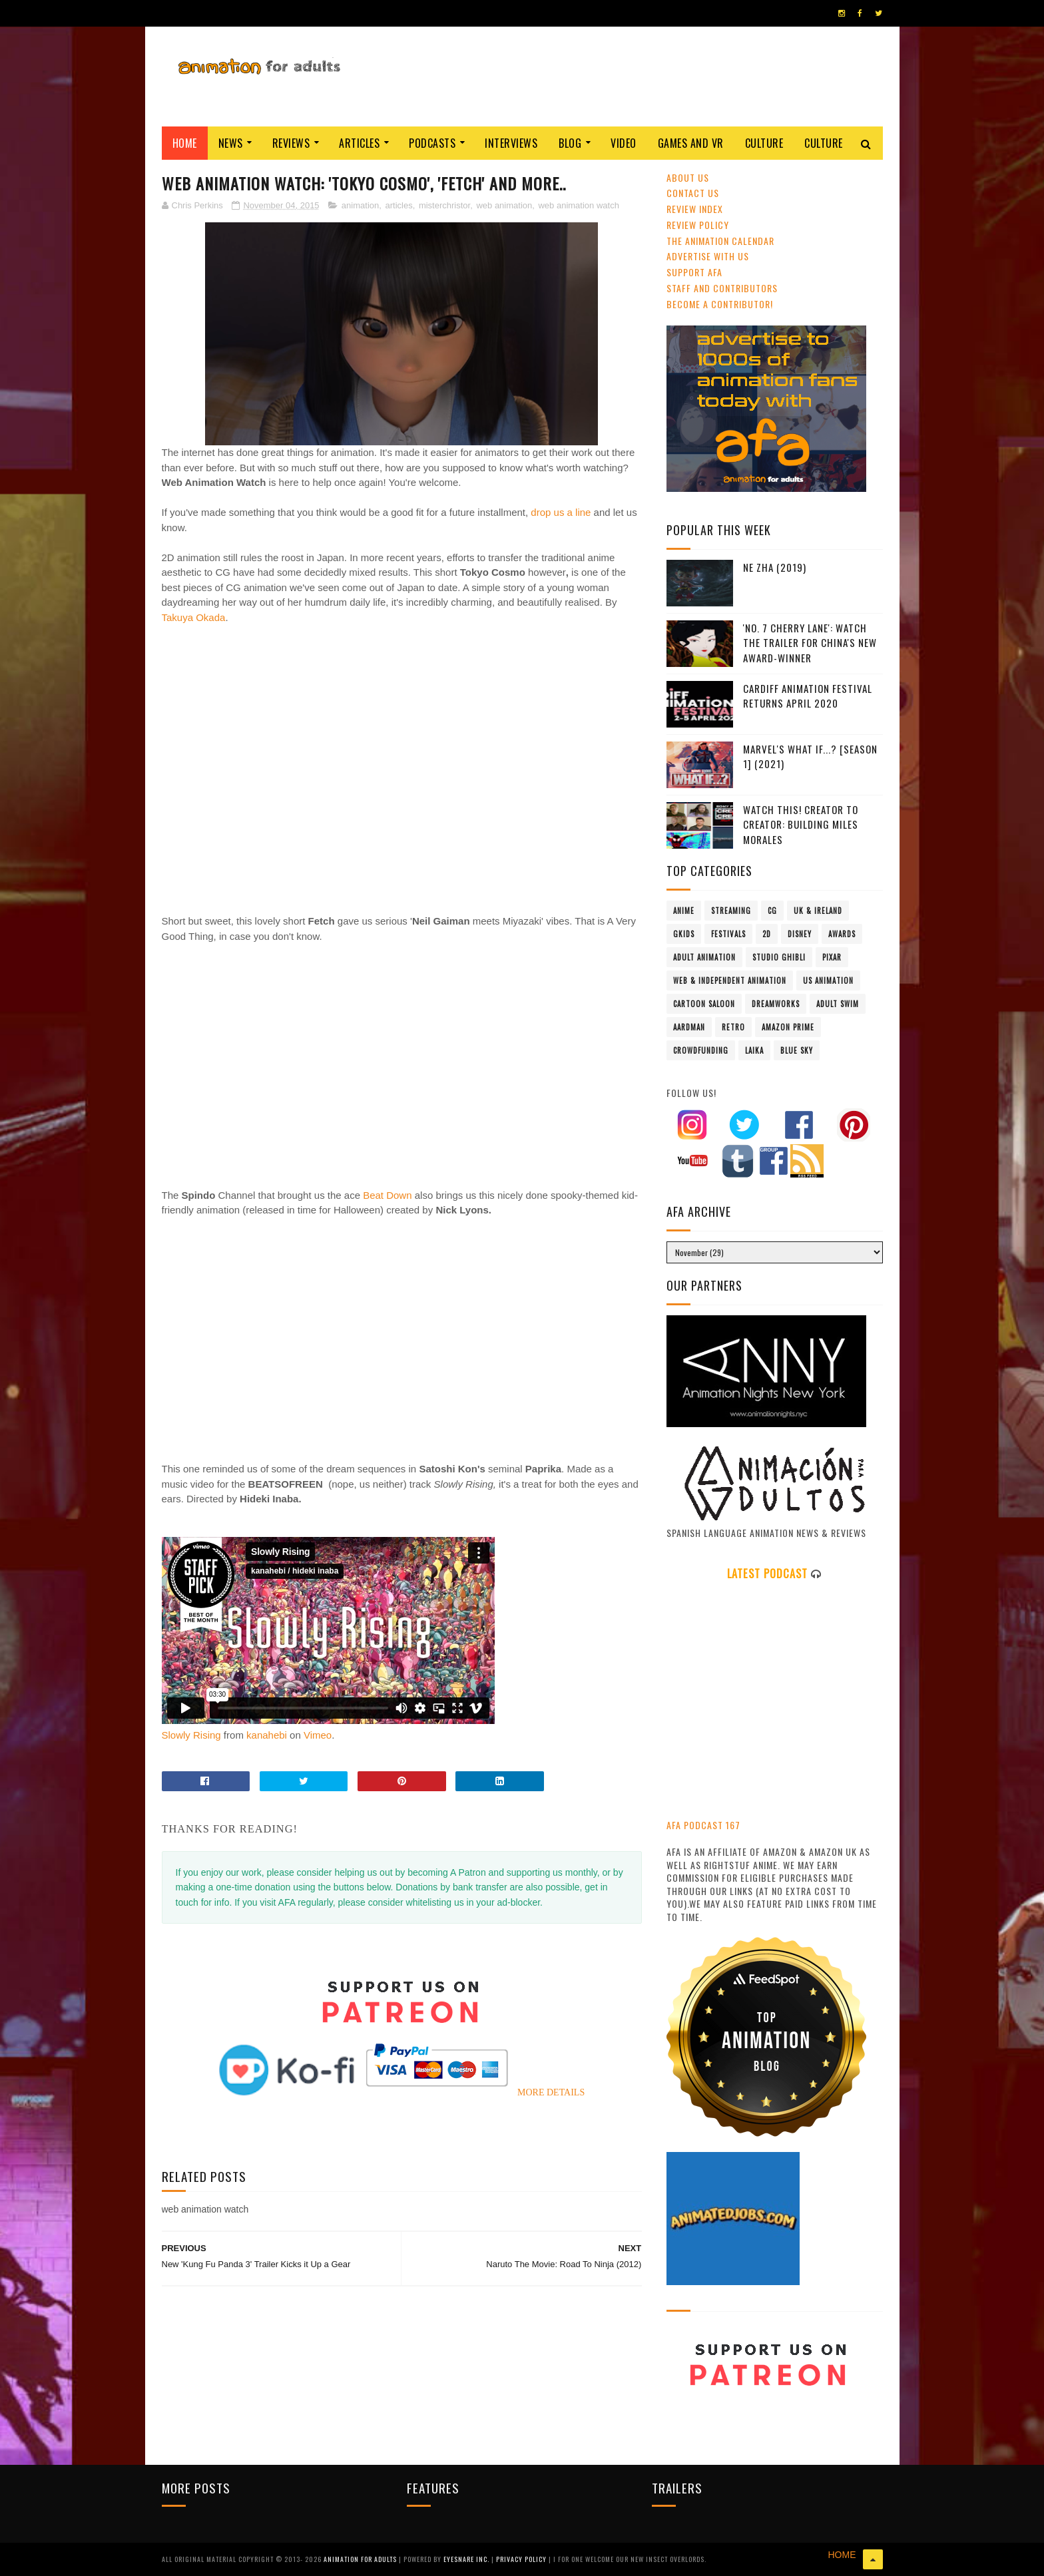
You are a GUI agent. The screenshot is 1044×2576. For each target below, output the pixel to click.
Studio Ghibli (779, 957)
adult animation (704, 957)
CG (772, 910)
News (230, 143)
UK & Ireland (818, 910)
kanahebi (266, 1735)
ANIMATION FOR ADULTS (361, 2559)
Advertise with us (707, 256)
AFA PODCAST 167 (703, 1825)
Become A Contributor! (719, 304)
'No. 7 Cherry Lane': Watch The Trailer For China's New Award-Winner (810, 642)
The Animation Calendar (720, 241)
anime (683, 910)
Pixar (832, 957)
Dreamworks (776, 1003)
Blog (570, 143)
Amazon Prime (788, 1027)
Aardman (689, 1027)
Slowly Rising (191, 1735)
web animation (504, 205)
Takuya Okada (194, 617)
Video (624, 143)
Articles (359, 143)
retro (733, 1027)
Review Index (694, 209)
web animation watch (578, 205)
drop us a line (562, 512)
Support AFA (694, 272)
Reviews (291, 143)
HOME (842, 2554)
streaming (731, 910)
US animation (828, 980)
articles (398, 205)
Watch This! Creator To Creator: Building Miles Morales (800, 824)
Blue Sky (796, 1050)
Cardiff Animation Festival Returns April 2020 (807, 696)
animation (360, 205)
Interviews (511, 143)
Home (184, 143)
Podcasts (432, 143)
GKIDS (683, 934)
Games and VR (691, 143)
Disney (800, 934)
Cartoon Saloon (704, 1003)
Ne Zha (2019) (774, 567)
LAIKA (754, 1050)
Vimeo (318, 1735)
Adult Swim (837, 1003)
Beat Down (387, 1195)
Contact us (692, 193)
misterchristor (444, 205)
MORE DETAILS (551, 2092)
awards (842, 934)
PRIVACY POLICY (522, 2559)
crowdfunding (700, 1050)
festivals (728, 934)
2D (766, 934)
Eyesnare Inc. (467, 2559)
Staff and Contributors (722, 288)
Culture (764, 143)
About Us (687, 177)
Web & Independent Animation (729, 980)
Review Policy (697, 225)
